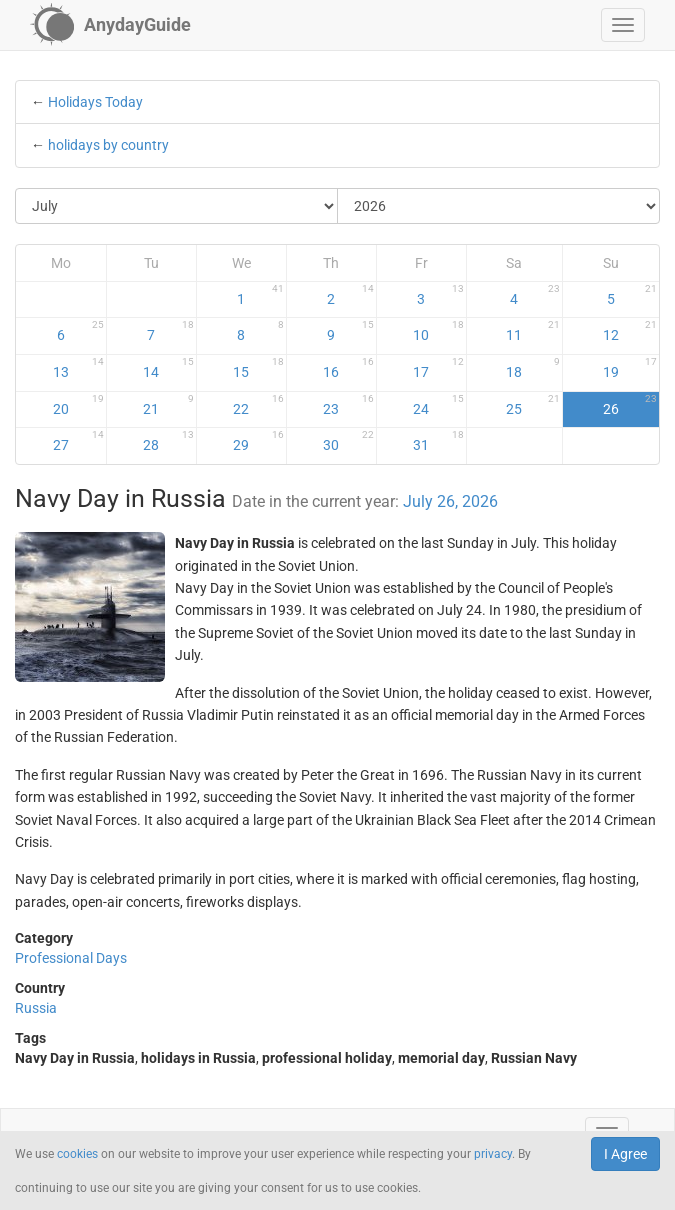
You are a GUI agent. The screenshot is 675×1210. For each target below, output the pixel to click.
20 (78, 405)
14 (168, 368)
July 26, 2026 (450, 501)
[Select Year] (498, 206)
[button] (623, 25)
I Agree (625, 1154)
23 (348, 405)
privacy (493, 1154)
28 (168, 441)
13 (78, 368)
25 (533, 405)
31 (438, 441)
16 (348, 368)
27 (78, 441)
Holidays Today (95, 102)
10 (438, 331)
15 (258, 368)
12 (630, 331)
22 (258, 405)
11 (533, 331)
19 (630, 368)
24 (438, 405)
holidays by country (108, 145)
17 (438, 368)
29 (258, 441)
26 (630, 405)
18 (533, 368)
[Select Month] (177, 206)
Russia (36, 1008)
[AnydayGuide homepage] (110, 25)
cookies (77, 1154)
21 (168, 405)
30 (348, 441)
